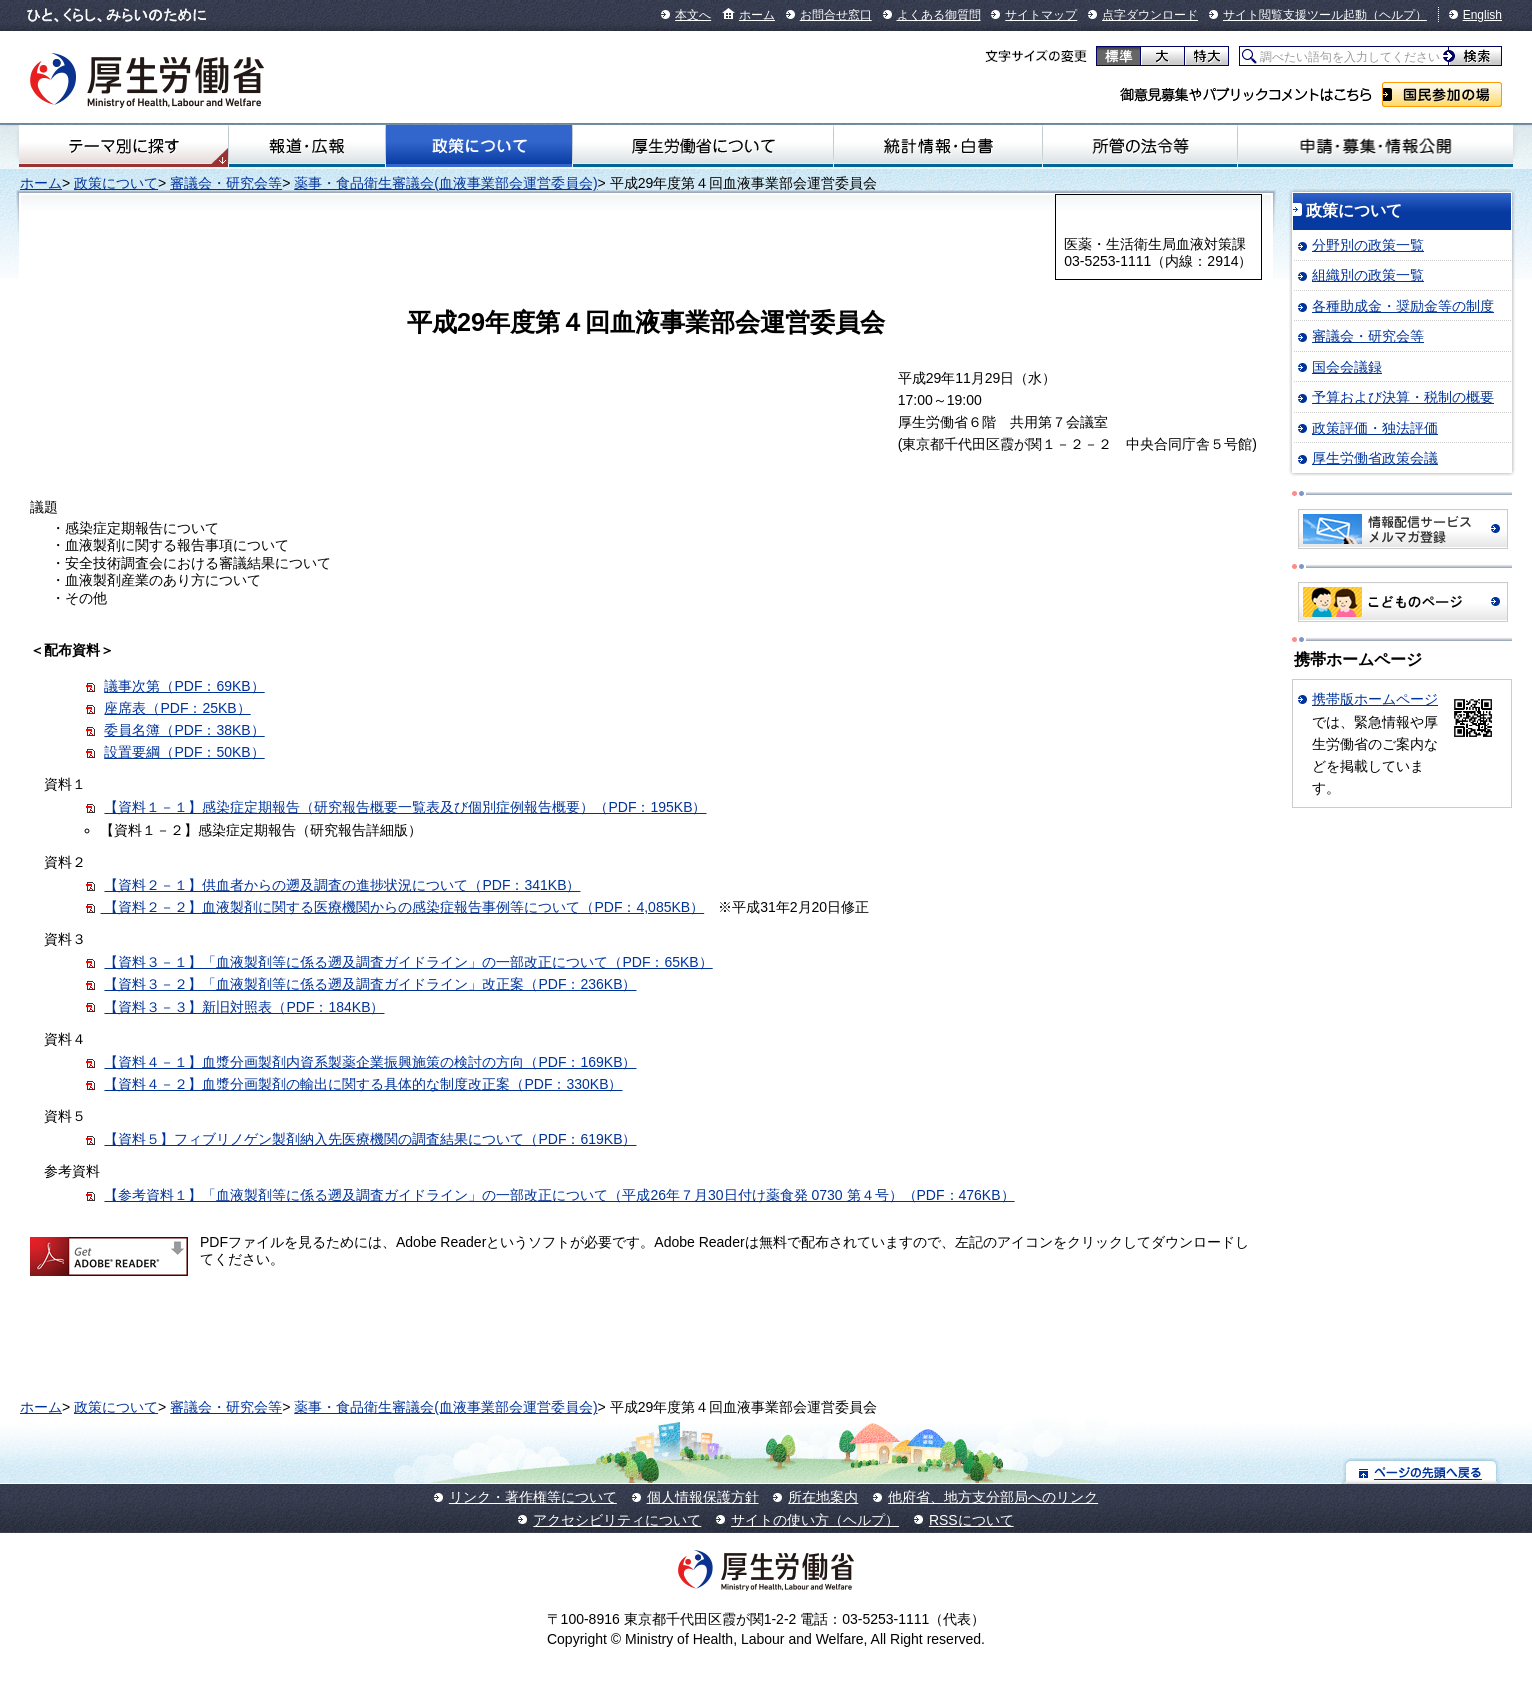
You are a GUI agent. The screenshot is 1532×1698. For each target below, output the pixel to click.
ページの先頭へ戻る (1421, 1471)
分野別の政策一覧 (1368, 245)
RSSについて (971, 1520)
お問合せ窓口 (836, 15)
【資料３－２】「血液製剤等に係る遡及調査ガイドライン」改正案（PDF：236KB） (370, 984)
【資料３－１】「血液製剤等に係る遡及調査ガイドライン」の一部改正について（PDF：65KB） (408, 962)
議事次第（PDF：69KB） (184, 686)
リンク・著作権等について (533, 1497)
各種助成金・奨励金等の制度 (1403, 306)
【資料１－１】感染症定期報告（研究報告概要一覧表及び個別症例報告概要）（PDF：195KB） (405, 807)
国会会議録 (1347, 367)
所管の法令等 (1139, 146)
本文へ (693, 15)
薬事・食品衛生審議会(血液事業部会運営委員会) (445, 183)
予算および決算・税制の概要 (1403, 397)
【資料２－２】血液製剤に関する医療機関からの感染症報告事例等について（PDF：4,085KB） (403, 907)
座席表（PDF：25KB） (177, 708)
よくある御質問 (939, 15)
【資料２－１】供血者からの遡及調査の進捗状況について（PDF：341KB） (342, 885)
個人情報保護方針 (703, 1497)
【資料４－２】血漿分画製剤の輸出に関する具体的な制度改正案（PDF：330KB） (363, 1084)
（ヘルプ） (1397, 15)
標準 (1118, 56)
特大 (1206, 56)
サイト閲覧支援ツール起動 (1295, 15)
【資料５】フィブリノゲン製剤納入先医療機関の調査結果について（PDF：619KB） (370, 1139)
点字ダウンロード (1150, 15)
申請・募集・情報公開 (1375, 146)
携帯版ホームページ (1375, 699)
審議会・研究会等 (226, 183)
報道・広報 (307, 146)
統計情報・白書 (938, 146)
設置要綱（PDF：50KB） (184, 752)
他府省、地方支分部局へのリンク (993, 1497)
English (1482, 15)
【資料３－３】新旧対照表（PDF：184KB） (244, 1007)
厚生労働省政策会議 (1375, 458)
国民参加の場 (1442, 94)
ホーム (757, 15)
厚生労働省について (703, 146)
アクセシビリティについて (617, 1520)
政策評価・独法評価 (1375, 428)
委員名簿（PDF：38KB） (184, 730)
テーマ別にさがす (124, 146)
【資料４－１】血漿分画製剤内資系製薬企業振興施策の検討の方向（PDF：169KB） (370, 1062)
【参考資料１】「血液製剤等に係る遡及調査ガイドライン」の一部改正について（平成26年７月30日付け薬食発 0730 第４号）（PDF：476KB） (559, 1195)
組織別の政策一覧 (1368, 275)
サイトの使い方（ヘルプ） (815, 1520)
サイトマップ (1041, 15)
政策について (479, 146)
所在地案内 (823, 1497)
